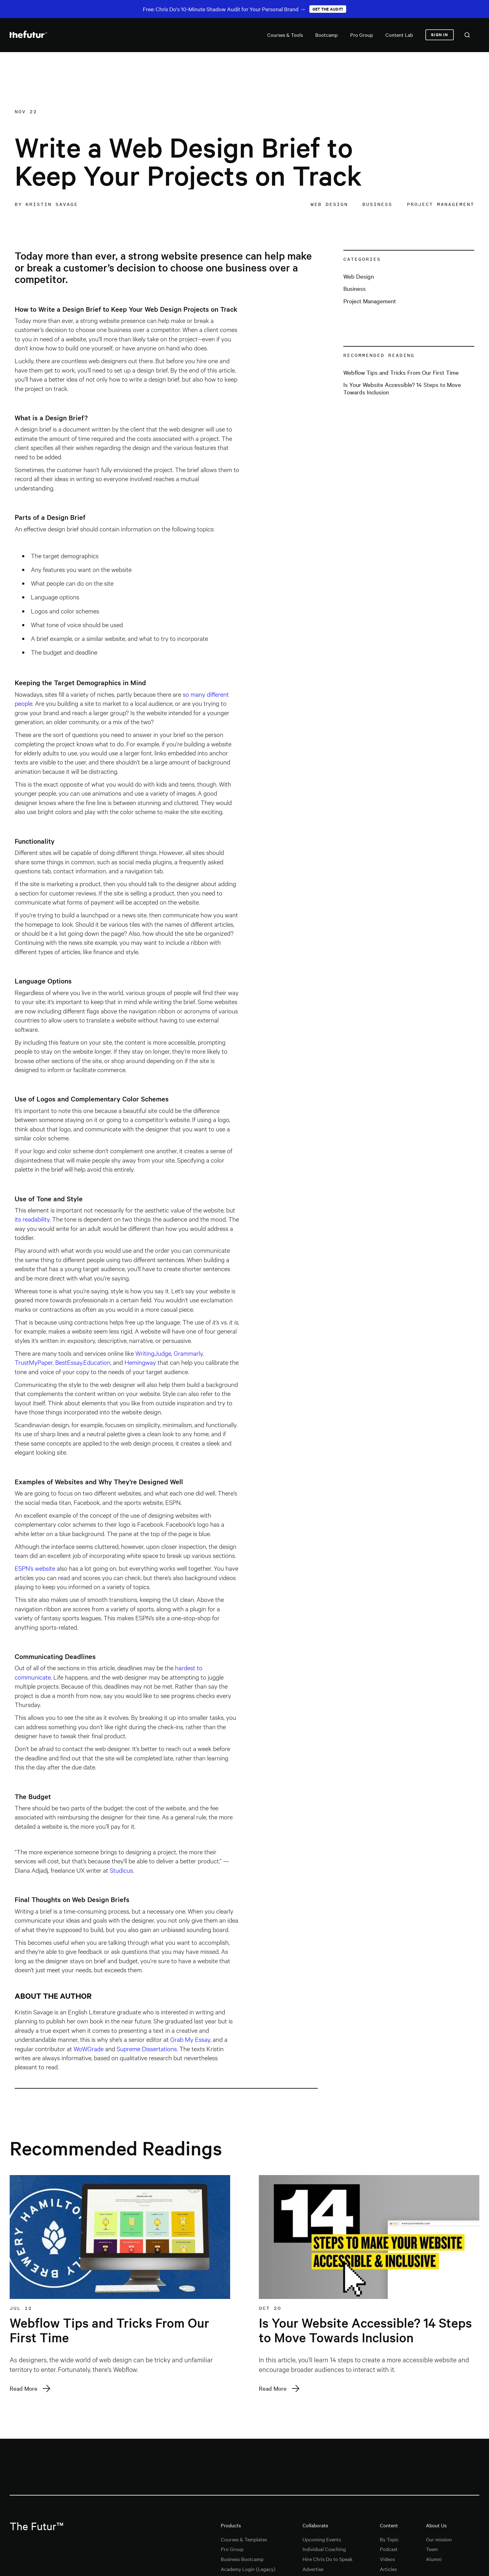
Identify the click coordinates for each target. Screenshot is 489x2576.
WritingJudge (153, 1353)
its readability (32, 1219)
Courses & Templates (244, 2539)
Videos (387, 2558)
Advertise (313, 2568)
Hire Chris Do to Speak (327, 2558)
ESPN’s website (35, 1568)
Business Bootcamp (242, 2558)
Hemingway (140, 1362)
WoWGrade (89, 2048)
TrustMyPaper (34, 1362)
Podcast (389, 2548)
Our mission (439, 2539)
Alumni (434, 2558)
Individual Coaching (324, 2548)
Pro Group (232, 2548)
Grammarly (188, 1353)
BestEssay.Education (82, 1362)
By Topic (389, 2539)
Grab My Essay (190, 2039)
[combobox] (467, 35)
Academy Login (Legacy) (248, 2568)
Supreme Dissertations (147, 2048)
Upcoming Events (322, 2539)
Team (432, 2548)
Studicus (121, 1870)
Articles (388, 2568)
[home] (28, 35)
